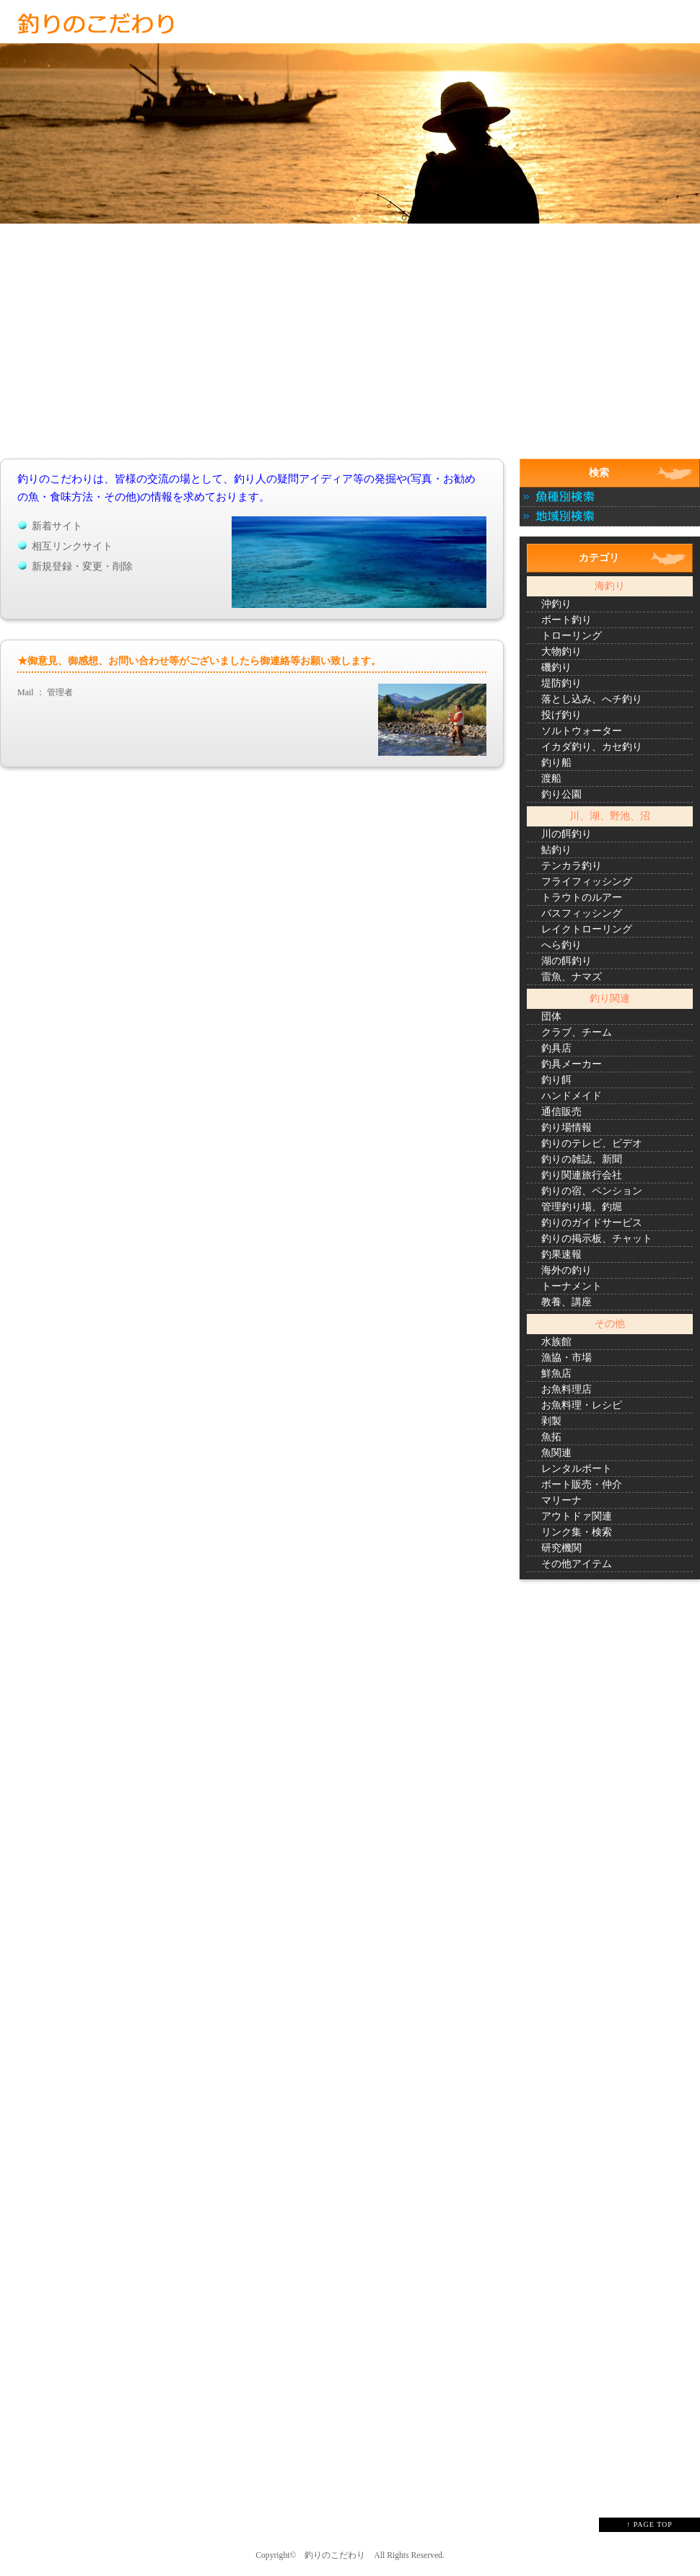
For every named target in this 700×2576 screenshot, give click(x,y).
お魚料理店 (566, 1389)
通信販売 (561, 1111)
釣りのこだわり (335, 2555)
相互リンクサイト (72, 546)
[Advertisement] (350, 352)
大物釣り (561, 651)
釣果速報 (561, 1254)
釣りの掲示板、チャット (596, 1238)
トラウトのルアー (581, 897)
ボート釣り (566, 619)
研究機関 (561, 1548)
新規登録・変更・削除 (82, 566)
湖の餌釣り (566, 961)
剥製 (551, 1421)
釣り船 (556, 762)
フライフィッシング (586, 881)
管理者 (60, 692)
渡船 (551, 778)
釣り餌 (556, 1080)
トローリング (571, 635)
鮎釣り (556, 849)
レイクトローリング (586, 929)
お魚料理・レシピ (581, 1405)
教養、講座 (566, 1302)
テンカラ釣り (571, 865)
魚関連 (556, 1452)
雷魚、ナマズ (571, 976)
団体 (551, 1016)
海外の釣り (566, 1270)
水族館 (556, 1341)
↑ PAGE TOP (649, 2524)
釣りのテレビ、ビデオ (591, 1143)
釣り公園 (561, 794)
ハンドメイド (571, 1095)
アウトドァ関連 (576, 1516)
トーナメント (571, 1286)
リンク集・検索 (576, 1532)
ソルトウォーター (581, 730)
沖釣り (556, 604)
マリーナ (561, 1500)
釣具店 (556, 1048)
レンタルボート (576, 1468)
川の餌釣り (566, 834)
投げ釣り (561, 715)
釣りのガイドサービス (591, 1222)
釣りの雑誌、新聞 (581, 1159)
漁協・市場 (566, 1357)
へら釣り (561, 945)
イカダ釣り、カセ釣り (591, 746)
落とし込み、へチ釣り (591, 699)
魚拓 (551, 1437)
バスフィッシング (581, 913)
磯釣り (556, 667)
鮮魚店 (556, 1373)
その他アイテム (576, 1563)
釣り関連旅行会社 (581, 1175)
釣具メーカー (571, 1064)
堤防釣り (561, 683)
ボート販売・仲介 (581, 1484)
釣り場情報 (566, 1127)
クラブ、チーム (576, 1032)
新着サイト (57, 526)
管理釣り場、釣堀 (581, 1206)
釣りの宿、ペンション (591, 1191)
